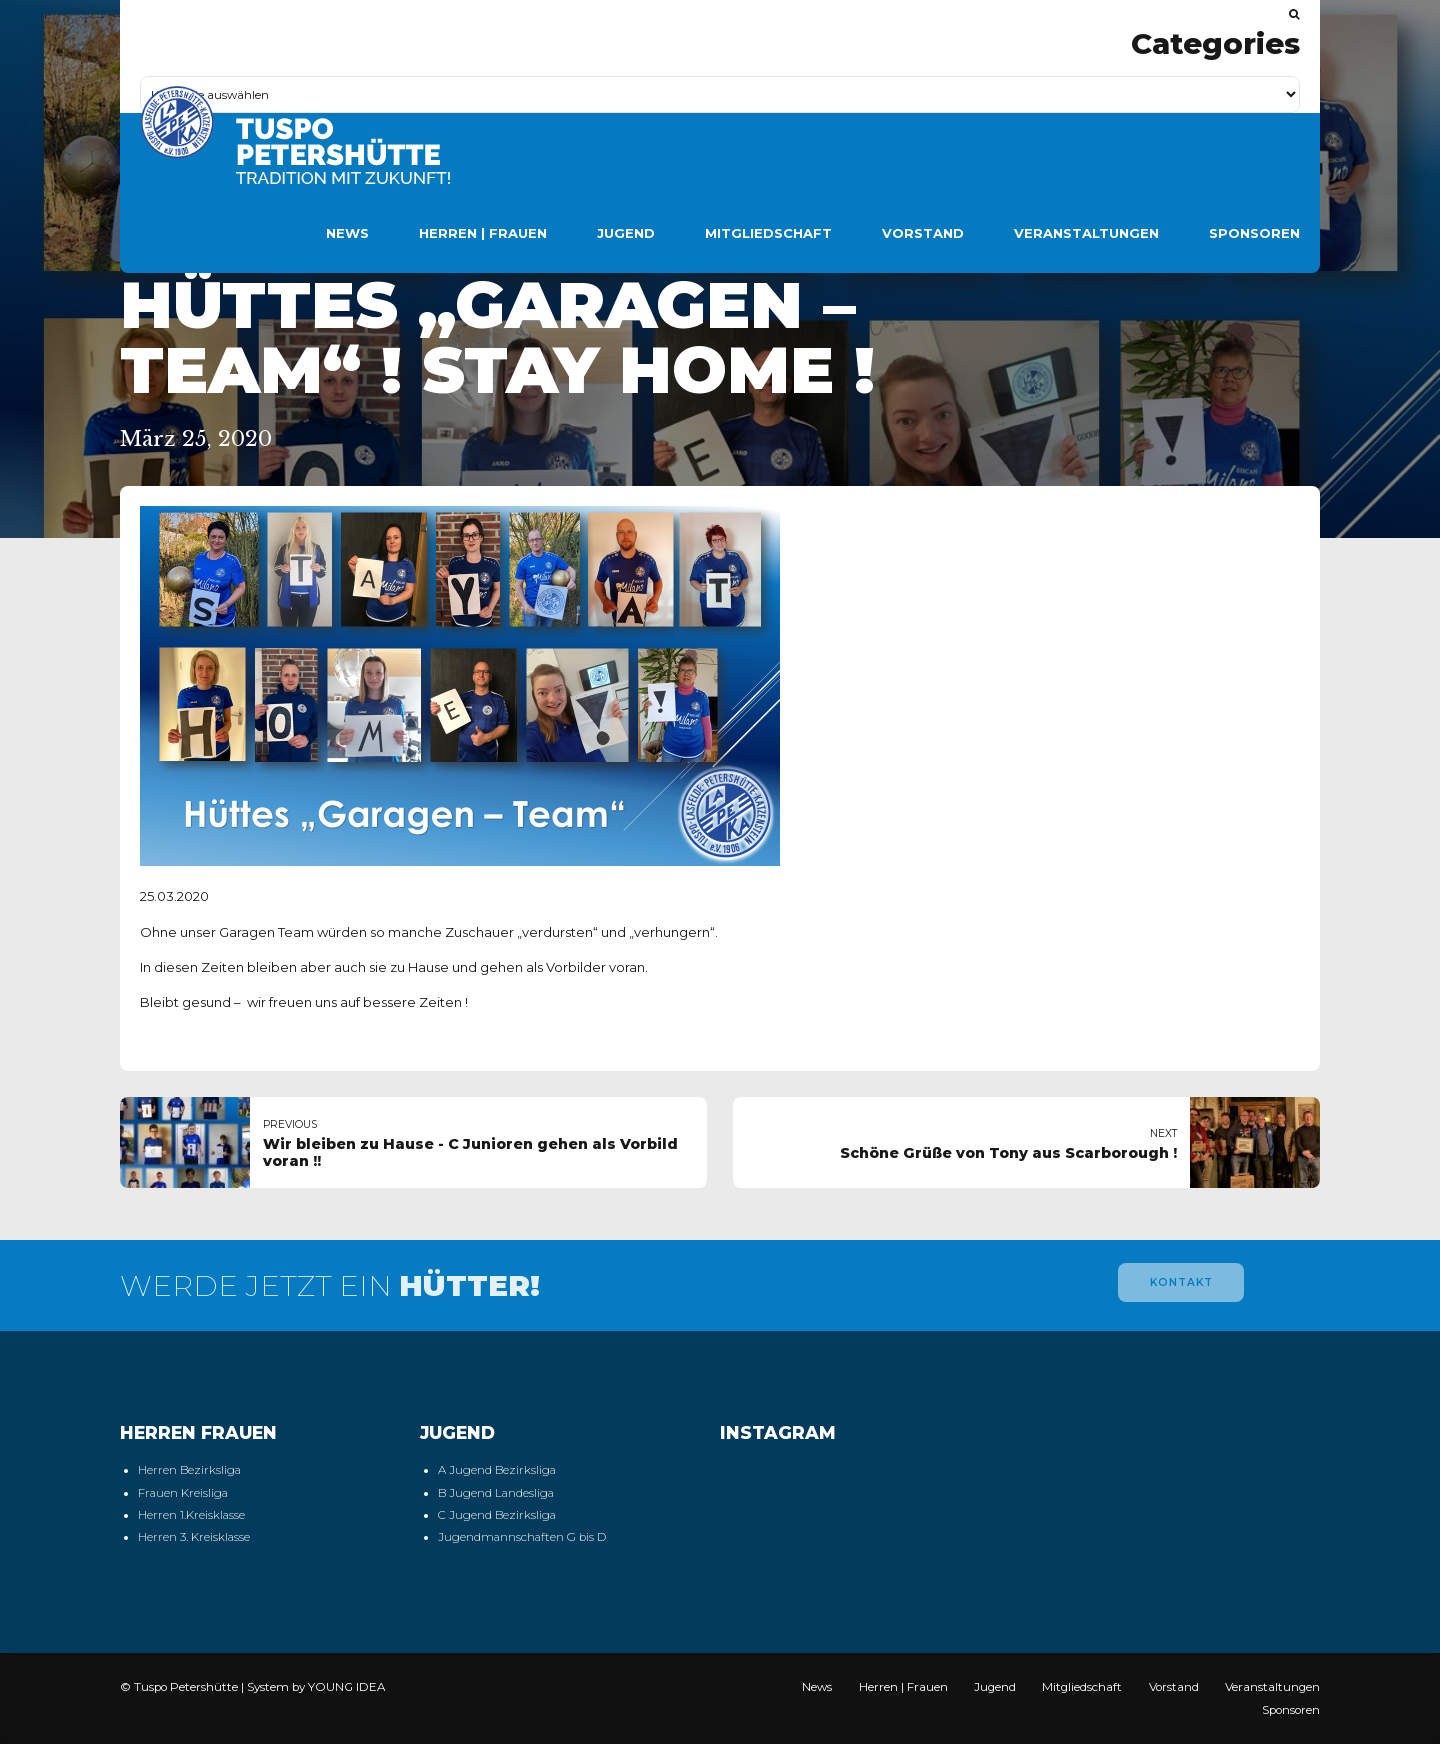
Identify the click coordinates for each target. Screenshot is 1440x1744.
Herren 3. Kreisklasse (194, 1537)
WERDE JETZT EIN (330, 1285)
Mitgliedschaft (768, 233)
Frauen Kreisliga (183, 1493)
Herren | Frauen (483, 233)
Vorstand (923, 233)
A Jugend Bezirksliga (497, 1470)
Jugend (626, 233)
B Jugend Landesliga (496, 1493)
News (347, 233)
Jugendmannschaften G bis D (522, 1537)
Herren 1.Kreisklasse (191, 1515)
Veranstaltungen (1086, 233)
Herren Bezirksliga (189, 1470)
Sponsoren (1254, 233)
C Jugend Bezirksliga (497, 1515)
